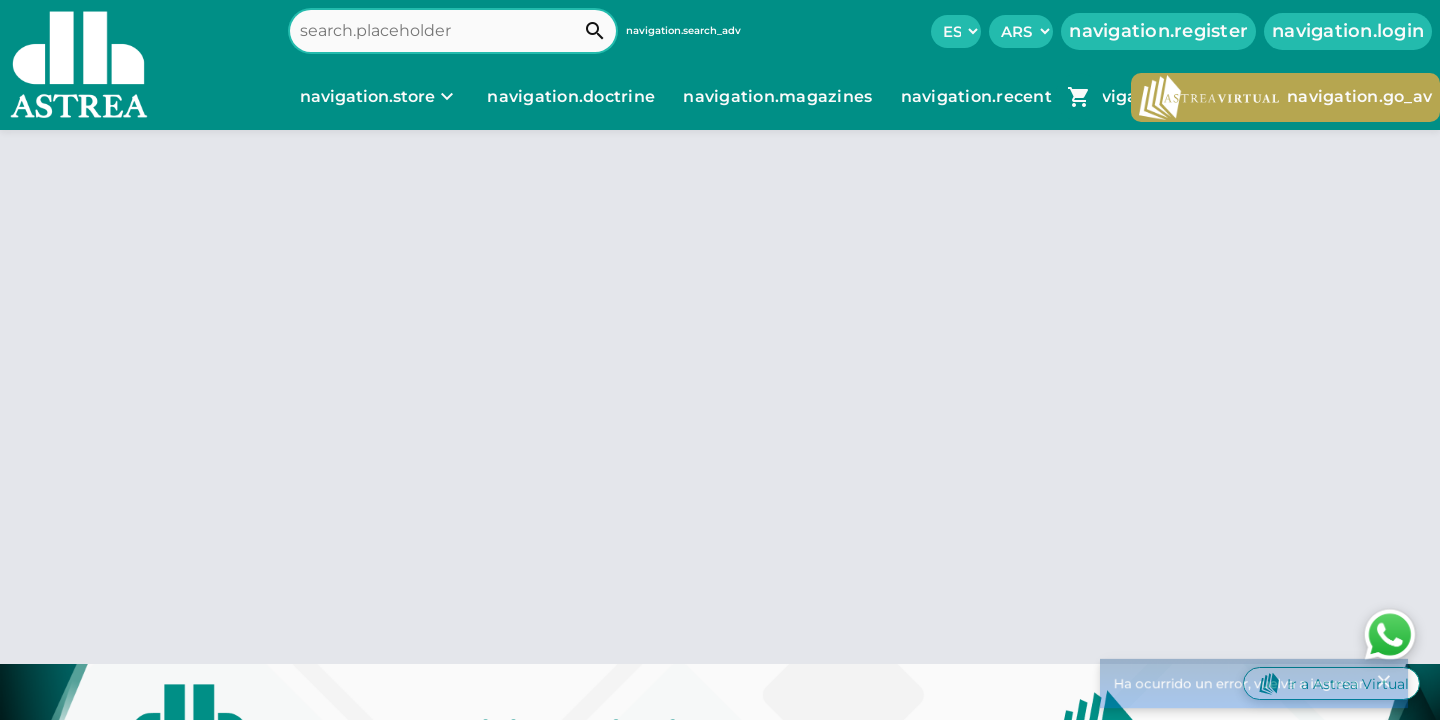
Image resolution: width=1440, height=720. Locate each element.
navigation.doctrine (571, 96)
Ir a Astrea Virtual (1331, 683)
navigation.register (1158, 31)
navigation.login (1348, 31)
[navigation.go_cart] (1079, 97)
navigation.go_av (1285, 97)
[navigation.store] (379, 97)
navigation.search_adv (683, 30)
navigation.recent (979, 96)
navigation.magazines (779, 96)
